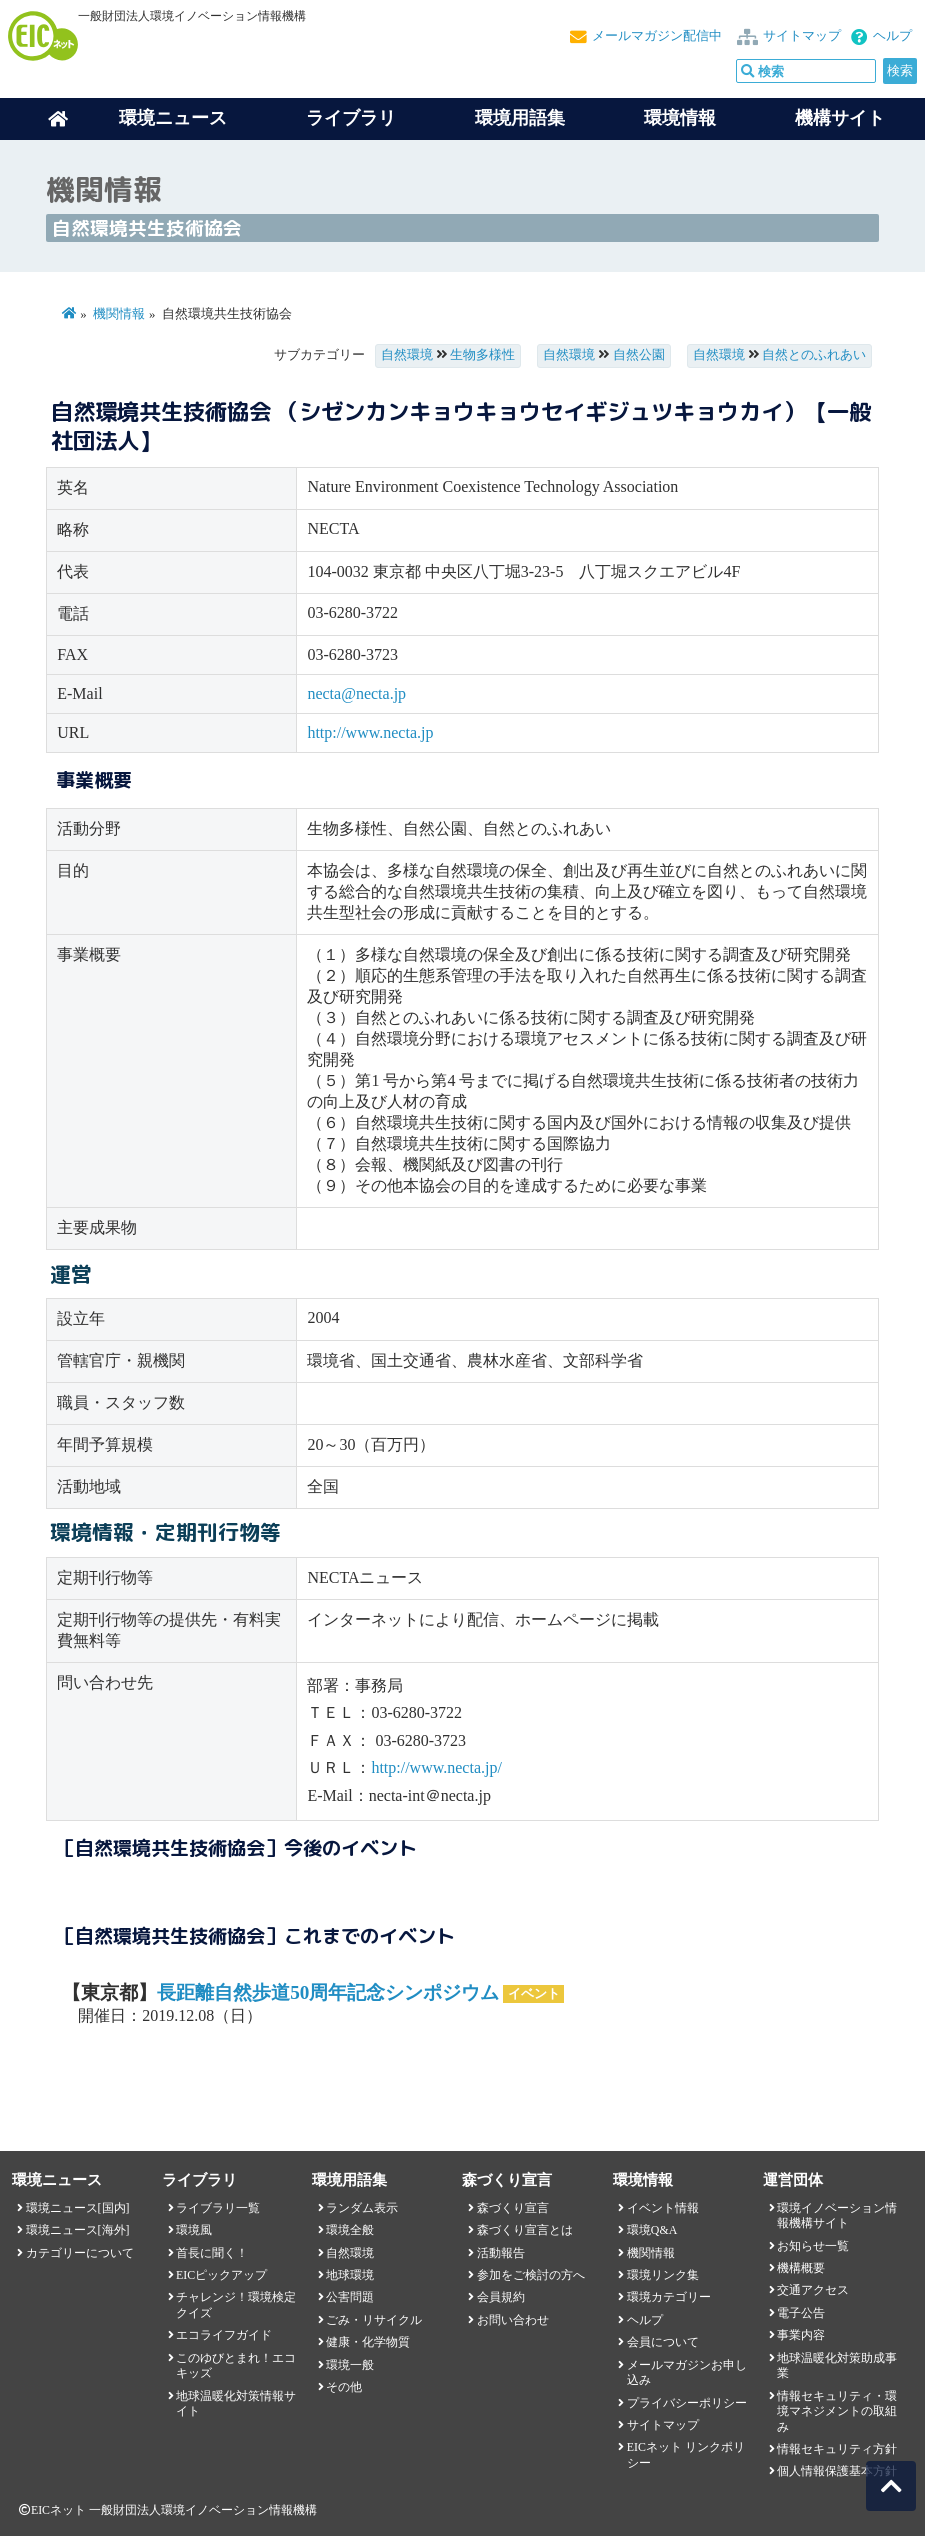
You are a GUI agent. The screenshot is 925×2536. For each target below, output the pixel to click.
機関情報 (119, 314)
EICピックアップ (221, 2275)
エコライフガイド (224, 2335)
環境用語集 (520, 118)
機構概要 (801, 2268)
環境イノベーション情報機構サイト (837, 2215)
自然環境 (407, 355)
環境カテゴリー (669, 2297)
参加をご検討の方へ (531, 2275)
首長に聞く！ (212, 2253)
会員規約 (501, 2297)
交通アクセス (813, 2290)
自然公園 (639, 355)
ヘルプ (892, 36)
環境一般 (350, 2365)
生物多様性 (482, 355)
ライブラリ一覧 (218, 2208)
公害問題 (350, 2297)
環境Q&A (652, 2230)
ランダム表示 (362, 2208)
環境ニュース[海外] (78, 2230)
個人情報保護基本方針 (837, 2471)
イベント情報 (663, 2208)
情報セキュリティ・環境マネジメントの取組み (837, 2411)
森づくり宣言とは (525, 2230)
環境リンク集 (663, 2275)
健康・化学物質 (368, 2342)
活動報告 (501, 2253)
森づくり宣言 (513, 2208)
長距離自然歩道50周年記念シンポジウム (328, 1992)
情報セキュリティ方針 (837, 2449)
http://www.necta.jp (370, 732)
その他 (344, 2387)
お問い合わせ (513, 2320)
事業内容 (801, 2335)
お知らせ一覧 (813, 2246)
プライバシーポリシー (687, 2403)
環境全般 (350, 2230)
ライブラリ (351, 118)
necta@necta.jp (356, 693)
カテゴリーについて (80, 2253)
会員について (663, 2342)
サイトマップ (802, 36)
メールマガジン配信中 (657, 36)
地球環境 (350, 2275)
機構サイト (840, 118)
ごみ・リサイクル (374, 2320)
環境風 (194, 2230)
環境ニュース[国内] (78, 2208)
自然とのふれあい (814, 355)
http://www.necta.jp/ (436, 1767)
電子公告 (801, 2313)
